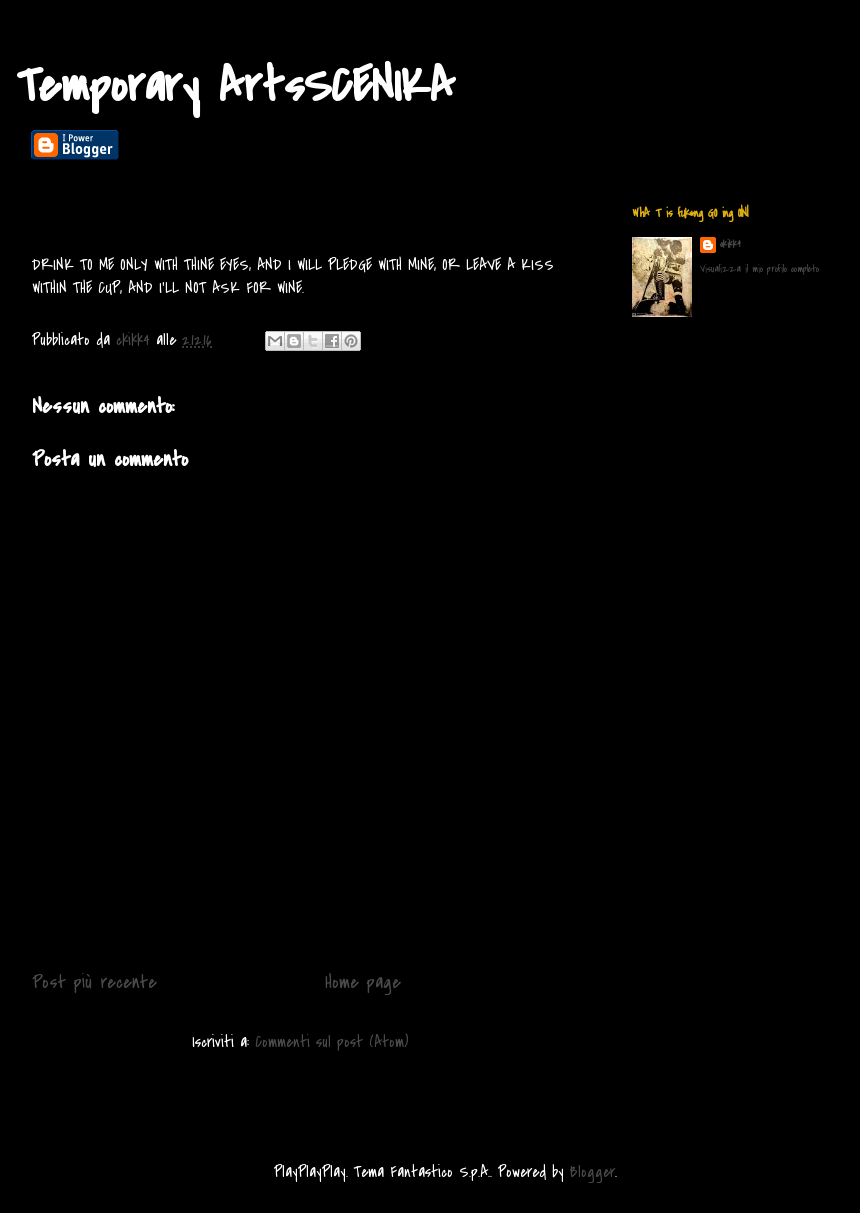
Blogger (592, 1172)
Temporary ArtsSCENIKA (235, 86)
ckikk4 (730, 244)
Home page (363, 982)
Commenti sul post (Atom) (332, 1042)
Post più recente (94, 982)
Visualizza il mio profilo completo (759, 269)
